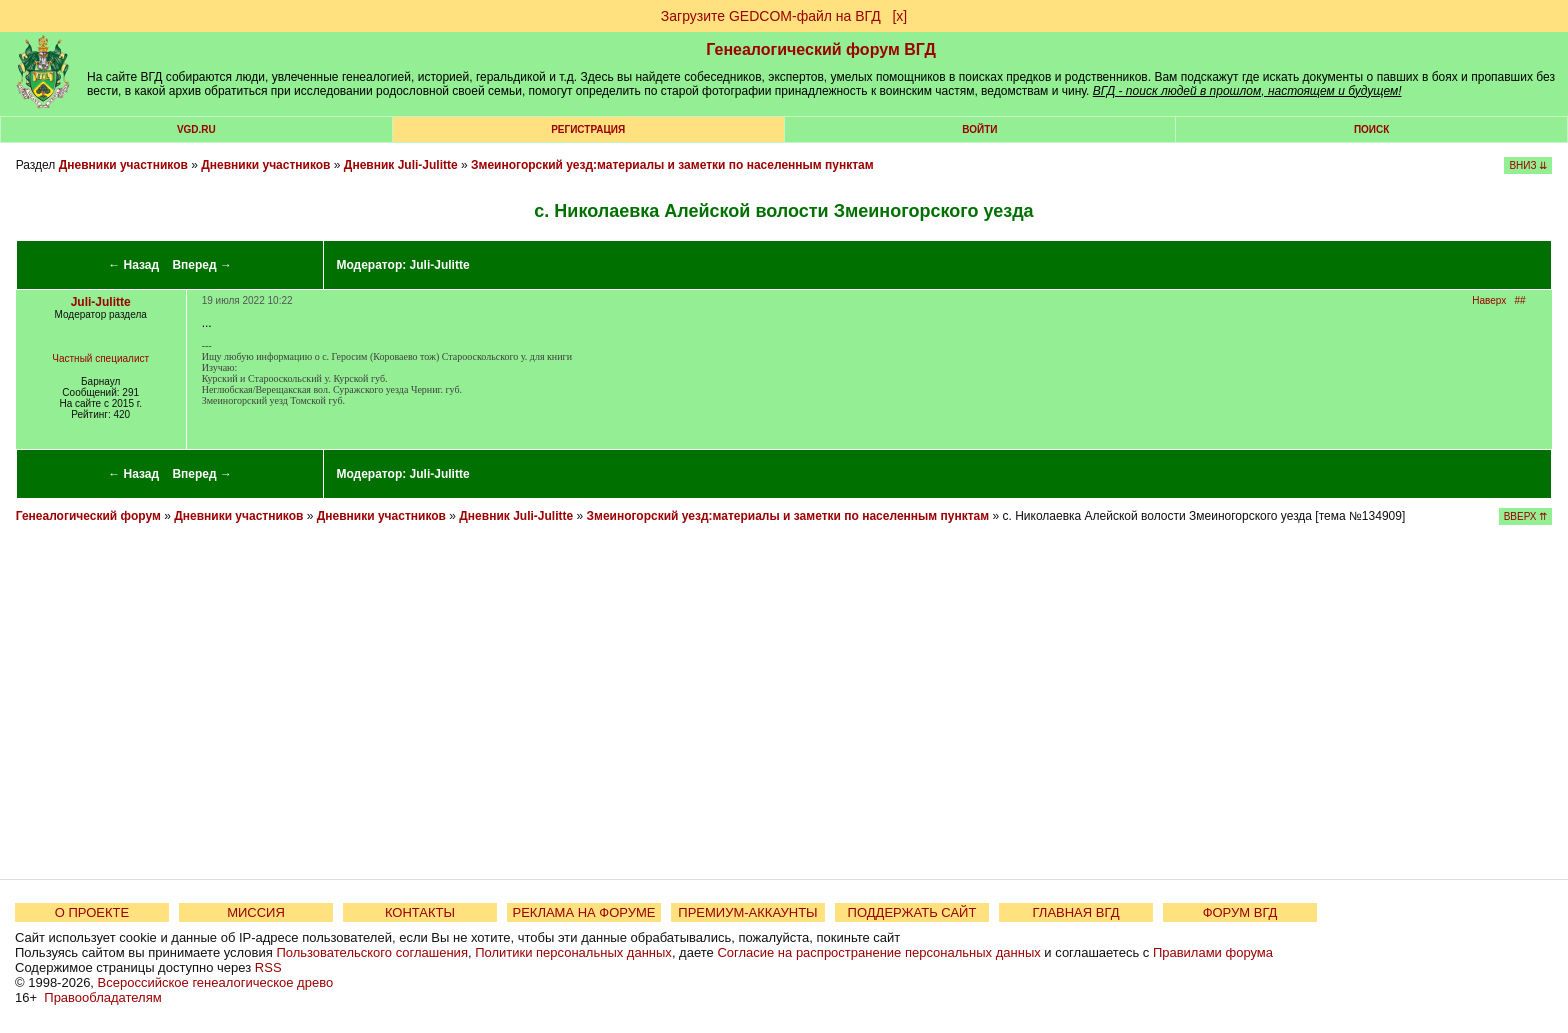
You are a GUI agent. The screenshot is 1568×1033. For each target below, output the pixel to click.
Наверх (1489, 300)
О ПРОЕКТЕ (92, 912)
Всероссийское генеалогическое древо (216, 982)
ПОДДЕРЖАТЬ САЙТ (912, 912)
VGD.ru (196, 129)
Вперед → (202, 265)
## (1520, 300)
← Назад (133, 265)
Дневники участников (123, 165)
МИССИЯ (256, 912)
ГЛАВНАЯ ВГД (1076, 912)
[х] (899, 16)
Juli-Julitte (440, 265)
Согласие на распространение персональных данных (878, 952)
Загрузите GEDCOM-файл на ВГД (771, 16)
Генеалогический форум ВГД (821, 49)
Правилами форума (1213, 952)
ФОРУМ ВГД (1240, 912)
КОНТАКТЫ (420, 912)
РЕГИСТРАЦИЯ (588, 129)
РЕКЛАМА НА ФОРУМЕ (583, 912)
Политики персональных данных (573, 952)
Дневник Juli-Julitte (401, 165)
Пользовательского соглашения (372, 952)
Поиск (1371, 129)
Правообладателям (102, 997)
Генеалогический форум (88, 516)
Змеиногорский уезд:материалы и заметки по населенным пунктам (672, 165)
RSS (268, 967)
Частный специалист (100, 358)
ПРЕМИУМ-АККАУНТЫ (747, 912)
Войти (979, 129)
